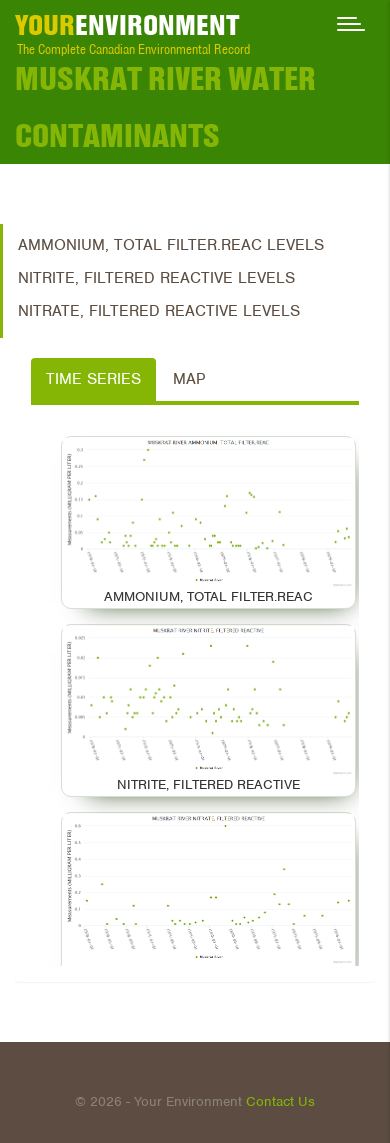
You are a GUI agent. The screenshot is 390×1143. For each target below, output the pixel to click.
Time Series (93, 379)
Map (189, 379)
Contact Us (280, 1101)
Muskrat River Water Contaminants (165, 107)
